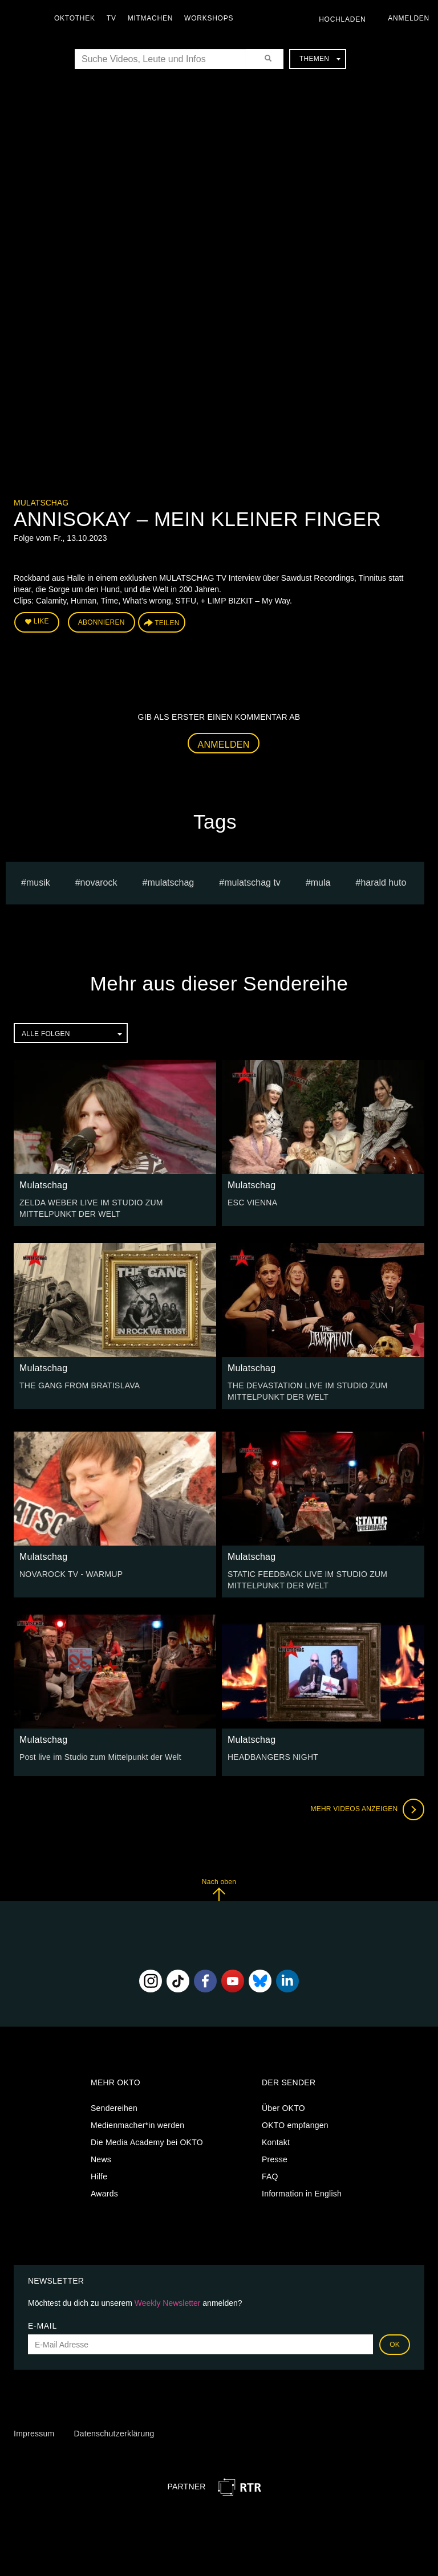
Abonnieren (101, 622)
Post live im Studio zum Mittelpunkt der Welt (100, 1757)
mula (321, 882)
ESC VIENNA (252, 1202)
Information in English (302, 2193)
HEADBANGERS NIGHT (273, 1757)
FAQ (270, 2176)
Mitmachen (150, 18)
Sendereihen (114, 2108)
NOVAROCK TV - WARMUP (71, 1574)
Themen (319, 59)
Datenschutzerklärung (114, 2433)
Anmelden (224, 744)
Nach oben (219, 1889)
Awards (104, 2193)
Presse (274, 2159)
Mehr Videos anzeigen (367, 1809)
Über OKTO (283, 2108)
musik (38, 882)
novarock (98, 882)
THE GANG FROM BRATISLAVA (79, 1385)
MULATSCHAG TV (252, 882)
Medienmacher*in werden (137, 2125)
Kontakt (276, 2142)
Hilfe (99, 2176)
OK (395, 2345)
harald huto (383, 882)
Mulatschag (41, 502)
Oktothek (74, 18)
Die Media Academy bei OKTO (147, 2142)
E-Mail (42, 2325)
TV (111, 18)
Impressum (34, 2433)
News (101, 2159)
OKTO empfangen (295, 2125)
